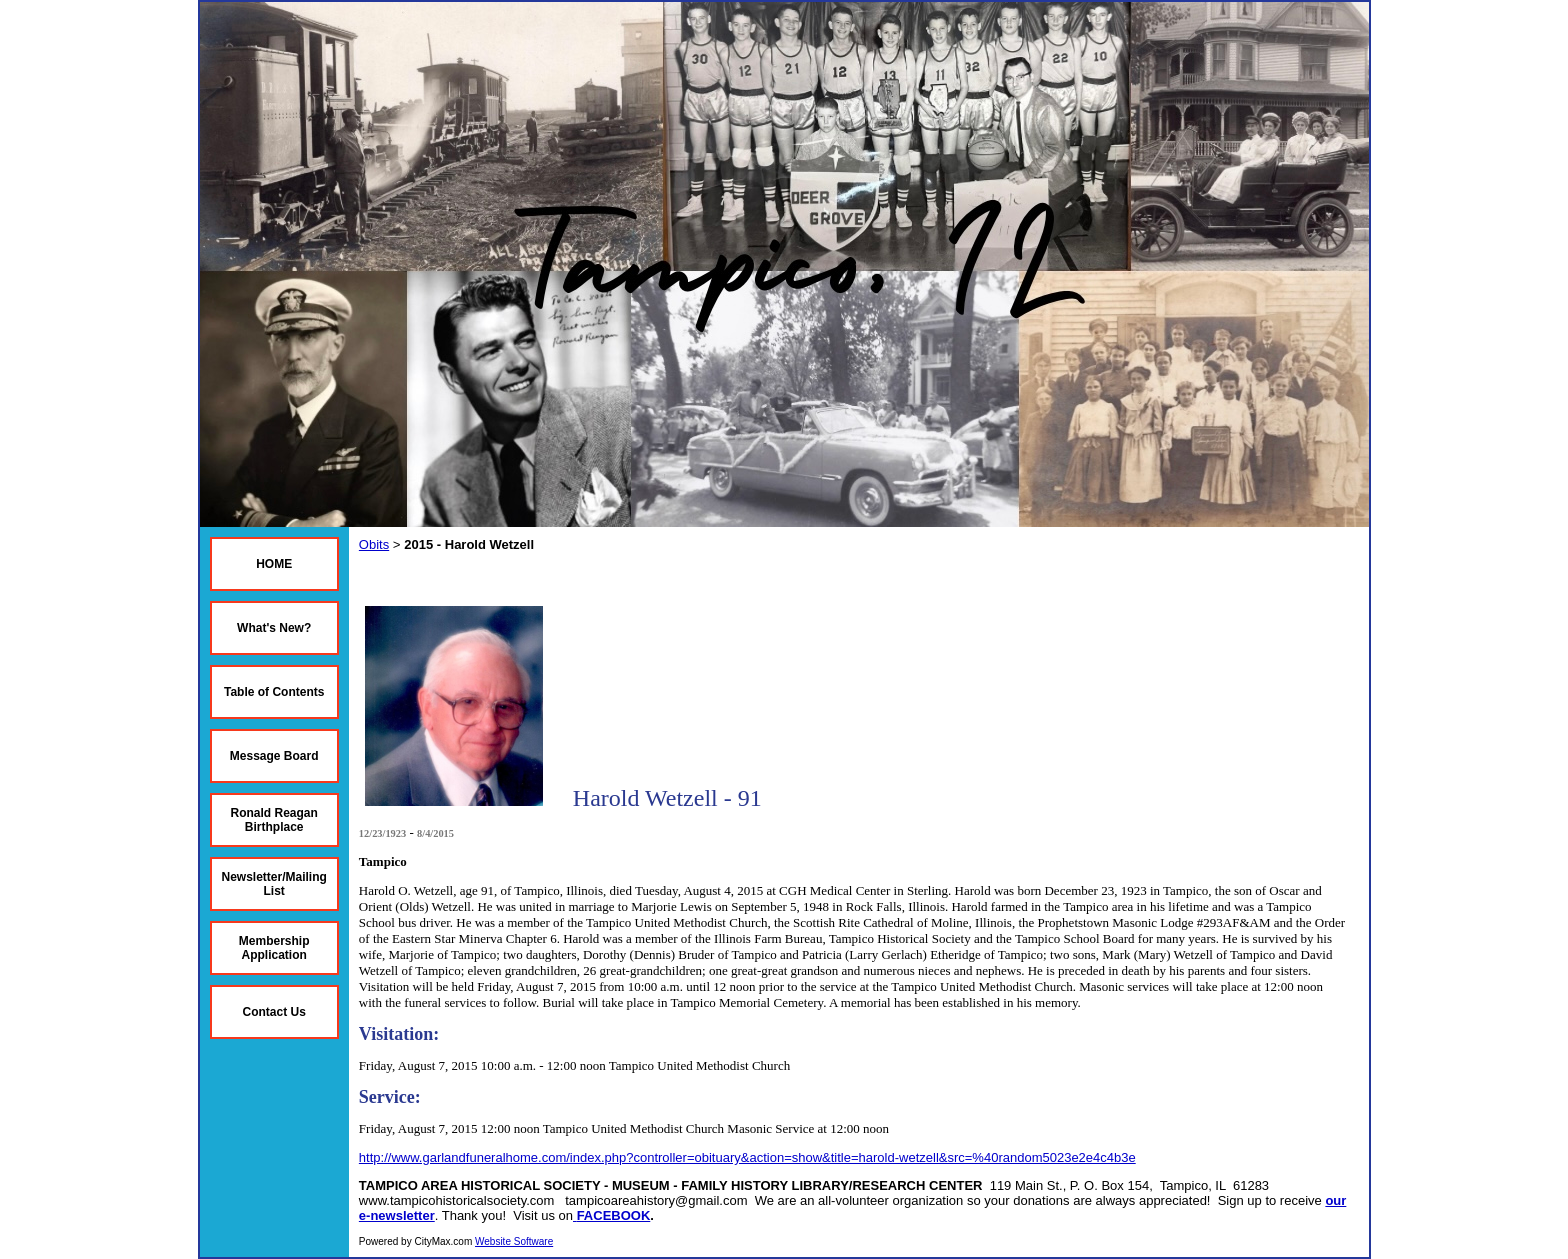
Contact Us (274, 1012)
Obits (374, 544)
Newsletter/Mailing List (274, 884)
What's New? (274, 628)
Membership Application (274, 948)
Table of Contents (274, 692)
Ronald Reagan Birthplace (274, 820)
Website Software (514, 1241)
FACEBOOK (614, 1215)
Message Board (274, 756)
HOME (274, 564)
